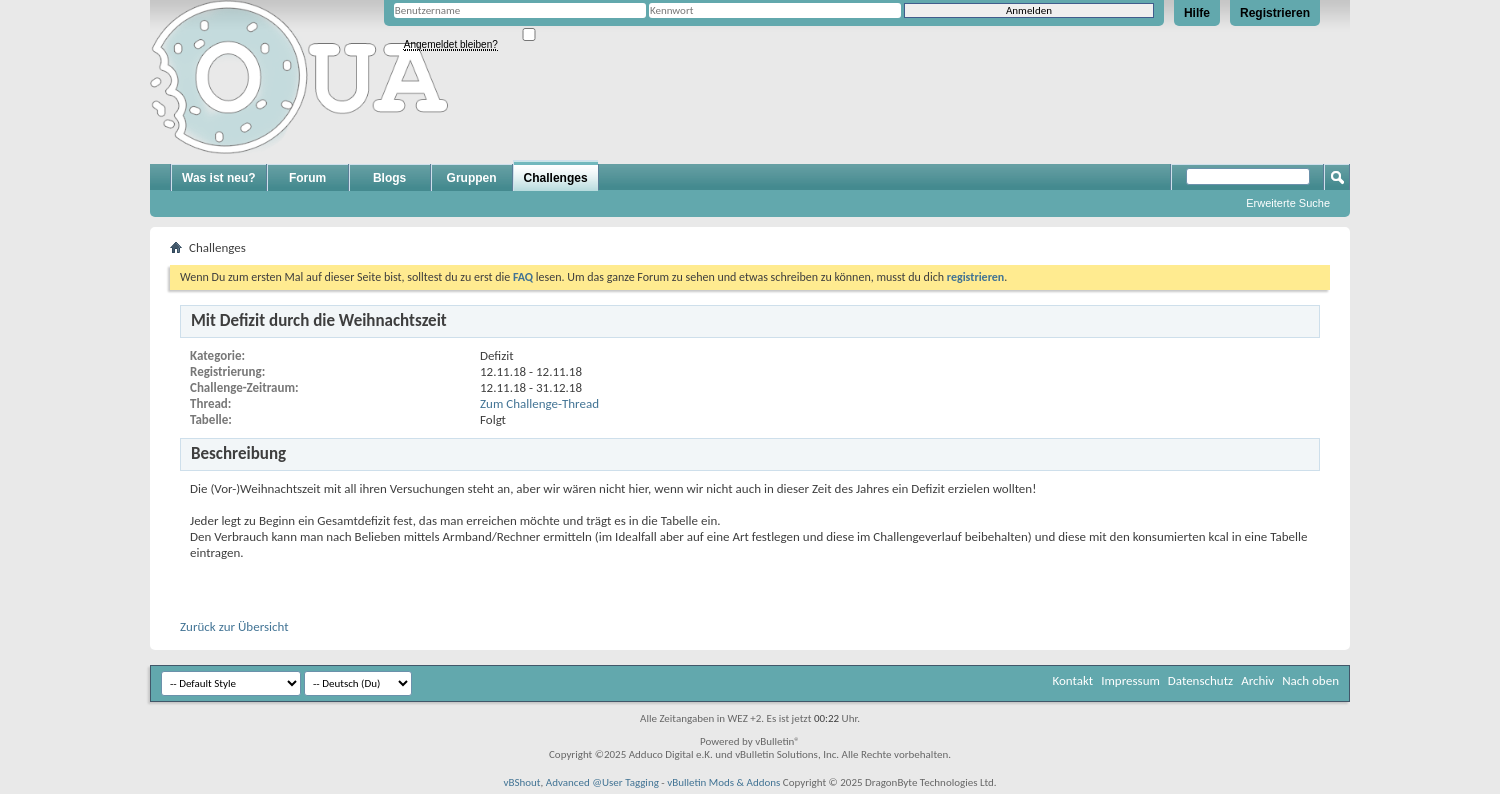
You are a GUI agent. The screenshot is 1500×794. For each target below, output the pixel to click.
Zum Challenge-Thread (539, 403)
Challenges (556, 178)
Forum (307, 178)
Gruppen (472, 178)
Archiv (1257, 680)
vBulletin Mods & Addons (723, 782)
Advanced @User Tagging (602, 782)
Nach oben (1310, 680)
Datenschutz (1200, 680)
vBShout (521, 782)
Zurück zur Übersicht (234, 626)
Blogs (389, 178)
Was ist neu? (219, 178)
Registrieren (1275, 13)
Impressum (1130, 680)
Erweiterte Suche (1288, 203)
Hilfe (1197, 13)
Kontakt (1072, 680)
